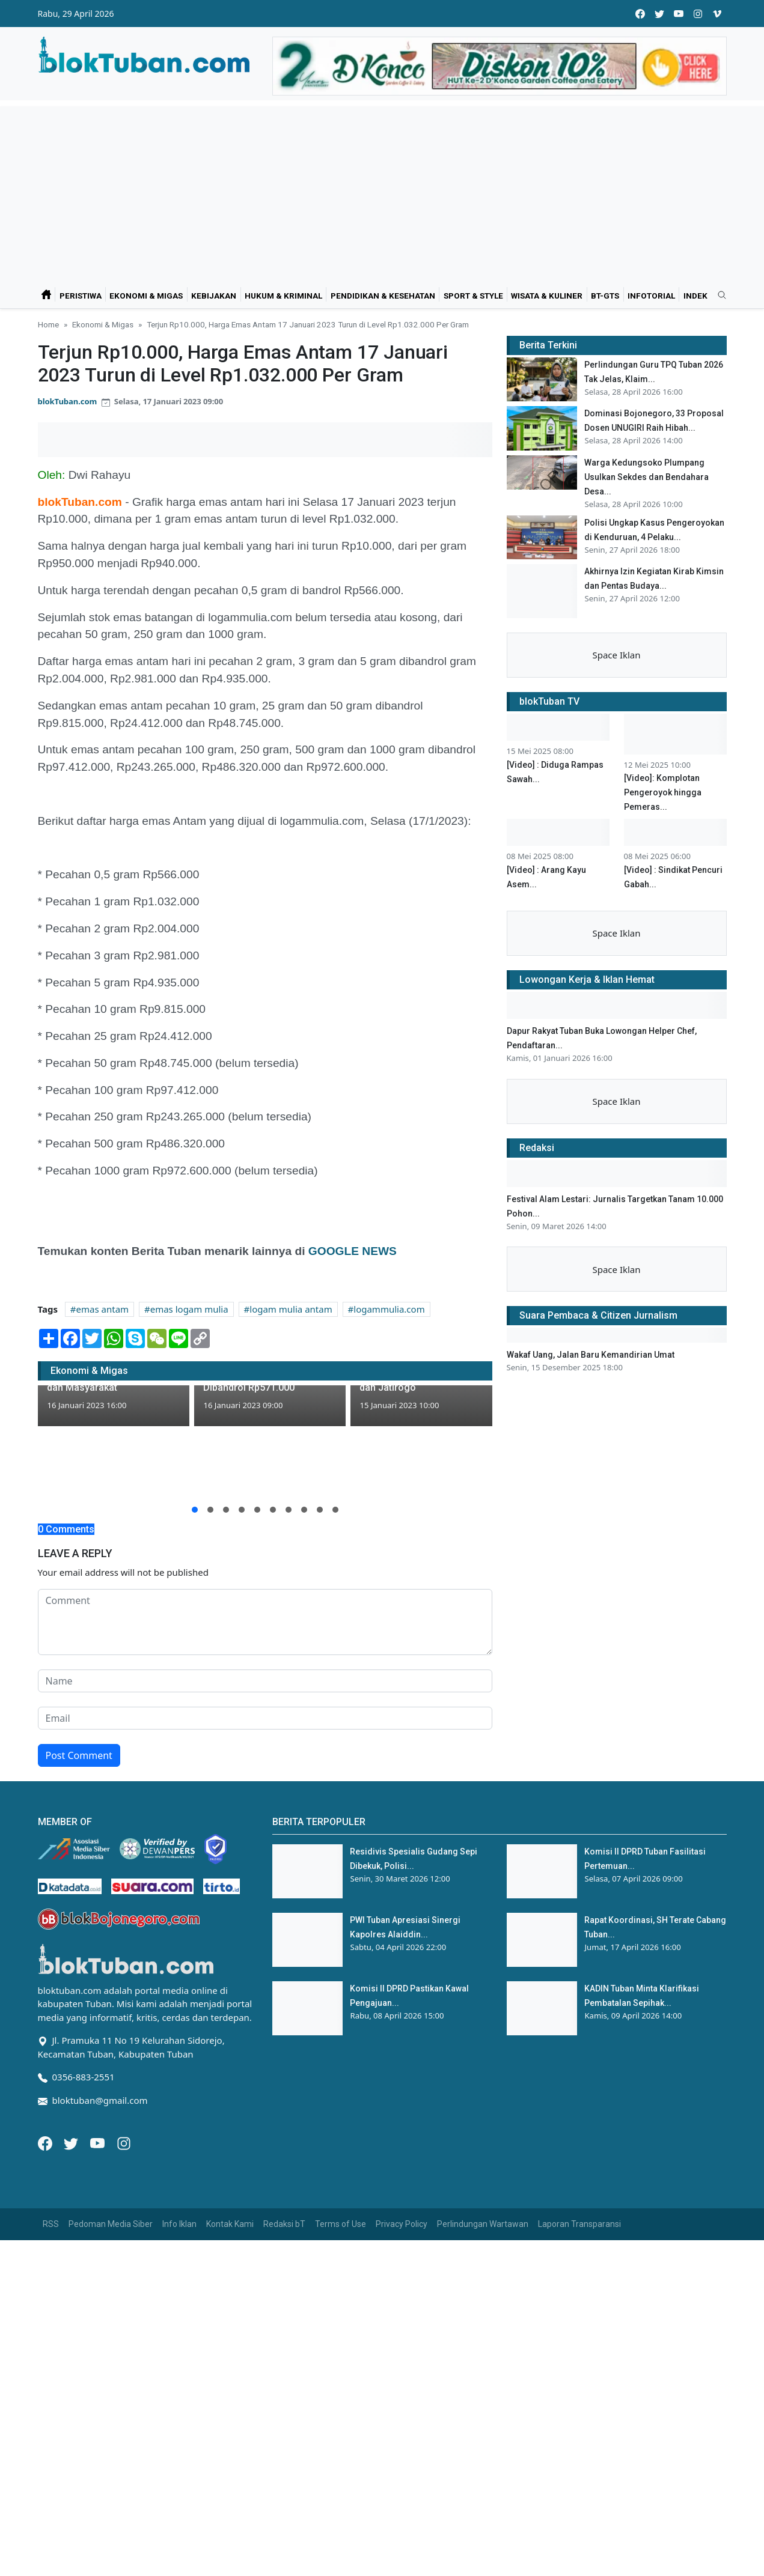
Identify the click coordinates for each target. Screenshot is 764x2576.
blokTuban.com (67, 401)
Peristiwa (81, 295)
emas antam (102, 1309)
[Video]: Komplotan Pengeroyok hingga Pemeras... (662, 792)
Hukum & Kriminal (283, 295)
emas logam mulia (189, 1309)
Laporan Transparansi (579, 2224)
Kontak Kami (230, 2224)
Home (48, 324)
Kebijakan (213, 295)
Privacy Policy (401, 2224)
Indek (695, 295)
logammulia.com (388, 1309)
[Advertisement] (382, 190)
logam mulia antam (290, 1309)
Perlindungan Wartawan (482, 2224)
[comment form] (265, 1622)
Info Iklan (179, 2224)
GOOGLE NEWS (350, 1251)
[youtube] (678, 13)
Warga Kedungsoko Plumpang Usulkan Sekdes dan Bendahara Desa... (646, 477)
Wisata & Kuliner (546, 295)
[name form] (265, 1680)
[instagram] (697, 13)
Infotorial (651, 295)
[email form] (265, 1718)
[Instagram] (124, 2142)
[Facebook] (46, 2142)
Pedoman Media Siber (111, 2224)
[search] (718, 295)
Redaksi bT (284, 2224)
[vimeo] (717, 13)
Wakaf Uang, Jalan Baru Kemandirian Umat (590, 1354)
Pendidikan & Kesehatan (383, 295)
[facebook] (640, 13)
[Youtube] (98, 2142)
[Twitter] (72, 2142)
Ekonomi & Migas (146, 295)
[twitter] (659, 13)
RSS (51, 2224)
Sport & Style (473, 295)
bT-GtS (605, 295)
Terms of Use (340, 2224)
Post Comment (79, 1755)
